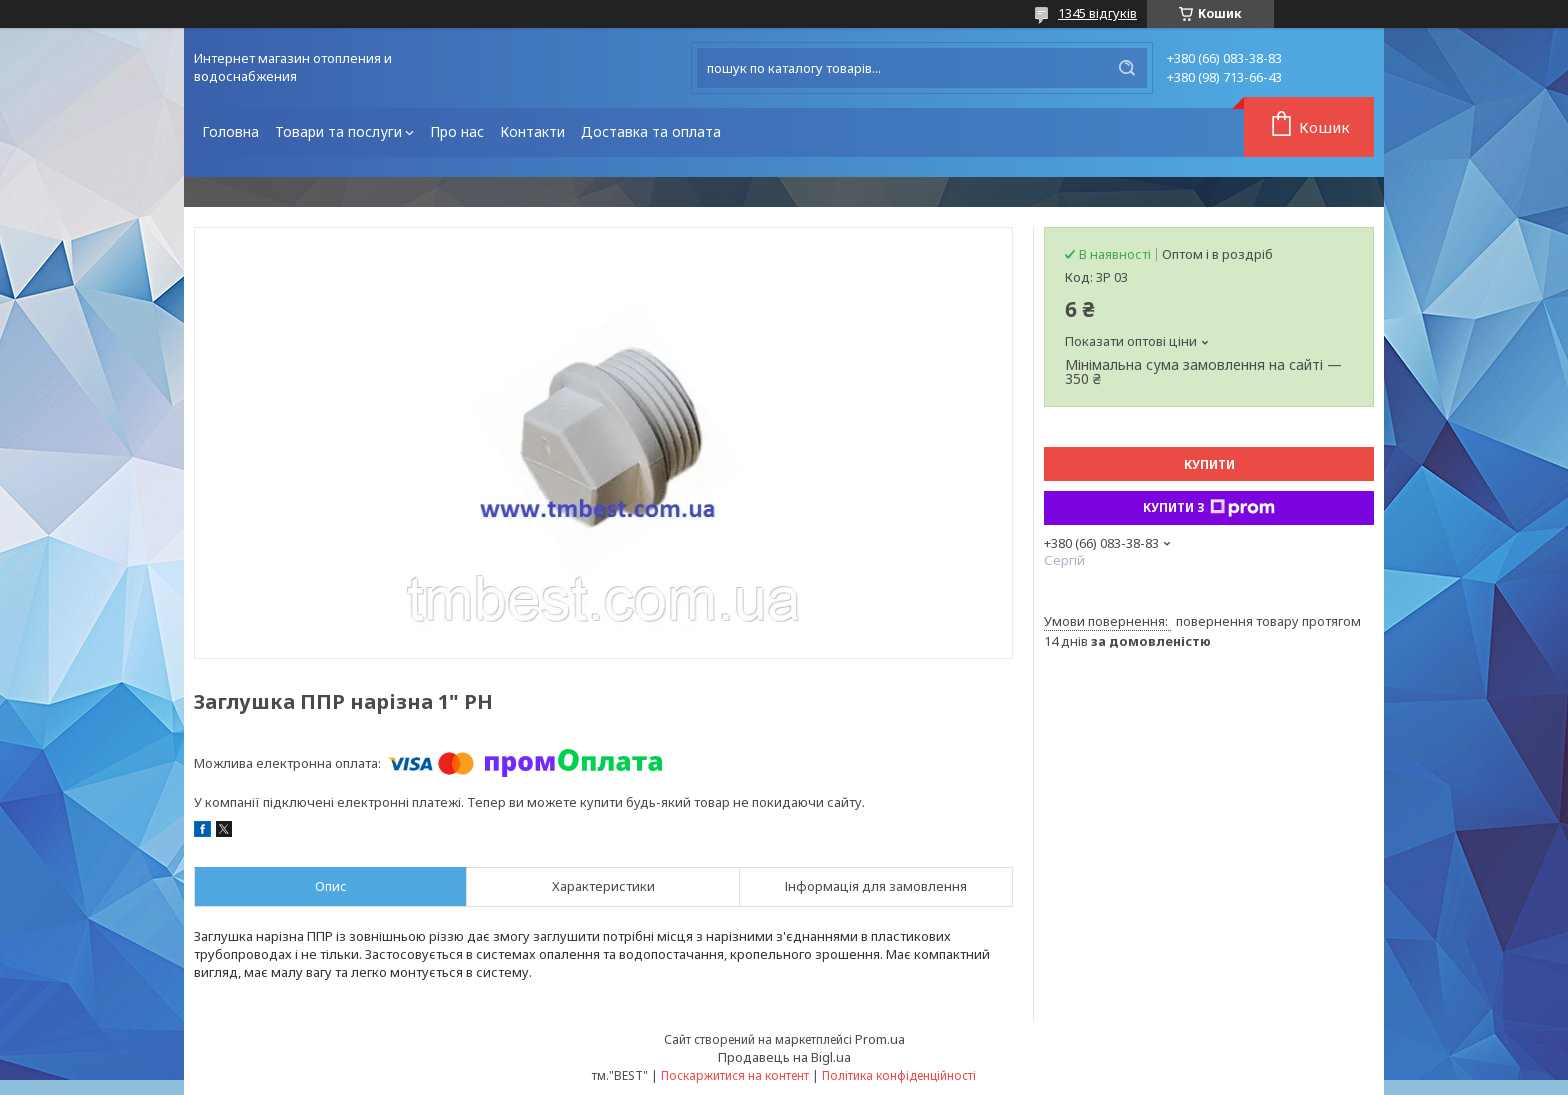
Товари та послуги (338, 131)
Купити (1209, 464)
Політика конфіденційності (899, 1075)
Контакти (532, 131)
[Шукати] (1127, 68)
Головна (230, 131)
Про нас (457, 131)
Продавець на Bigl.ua (784, 1057)
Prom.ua (880, 1039)
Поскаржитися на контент (735, 1075)
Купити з (1209, 508)
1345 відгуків (1097, 13)
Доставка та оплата (651, 131)
